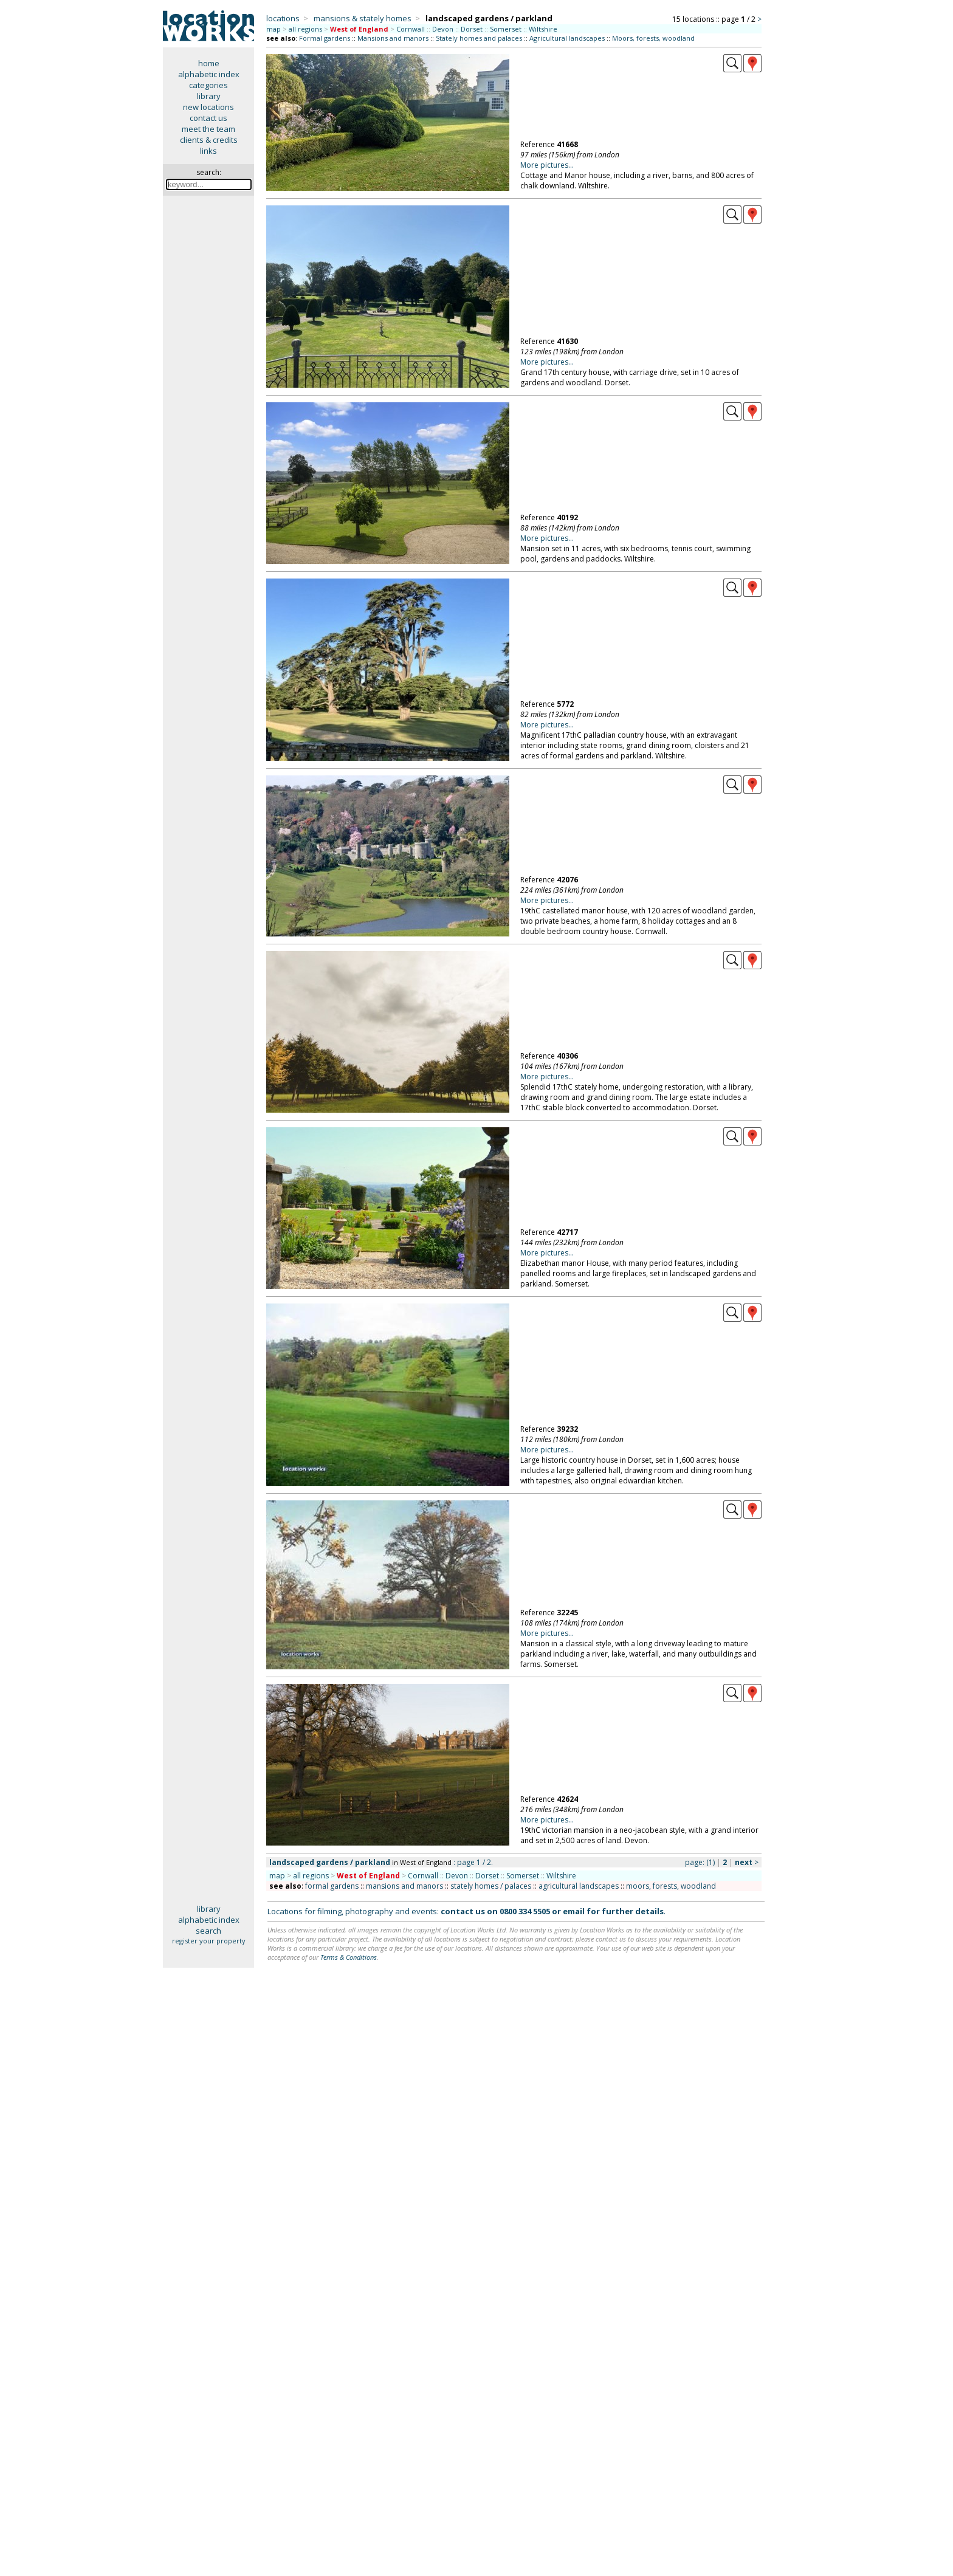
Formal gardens (324, 38)
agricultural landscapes (578, 1886)
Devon (442, 28)
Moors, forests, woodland (653, 38)
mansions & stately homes (362, 18)
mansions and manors (404, 1886)
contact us (208, 117)
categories (208, 85)
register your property (209, 1940)
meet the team (208, 128)
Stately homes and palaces (479, 38)
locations (283, 18)
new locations (208, 106)
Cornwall (410, 28)
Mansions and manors (392, 38)
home (208, 63)
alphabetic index (208, 74)
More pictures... (547, 165)
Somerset (505, 28)
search (208, 1930)
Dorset (472, 28)
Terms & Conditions (348, 1957)
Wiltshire (543, 28)
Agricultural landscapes (567, 38)
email (574, 1911)
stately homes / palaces (490, 1886)
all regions (305, 28)
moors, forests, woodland (671, 1886)
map (273, 28)
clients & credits (209, 139)
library (209, 96)
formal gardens (332, 1886)
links (208, 150)
